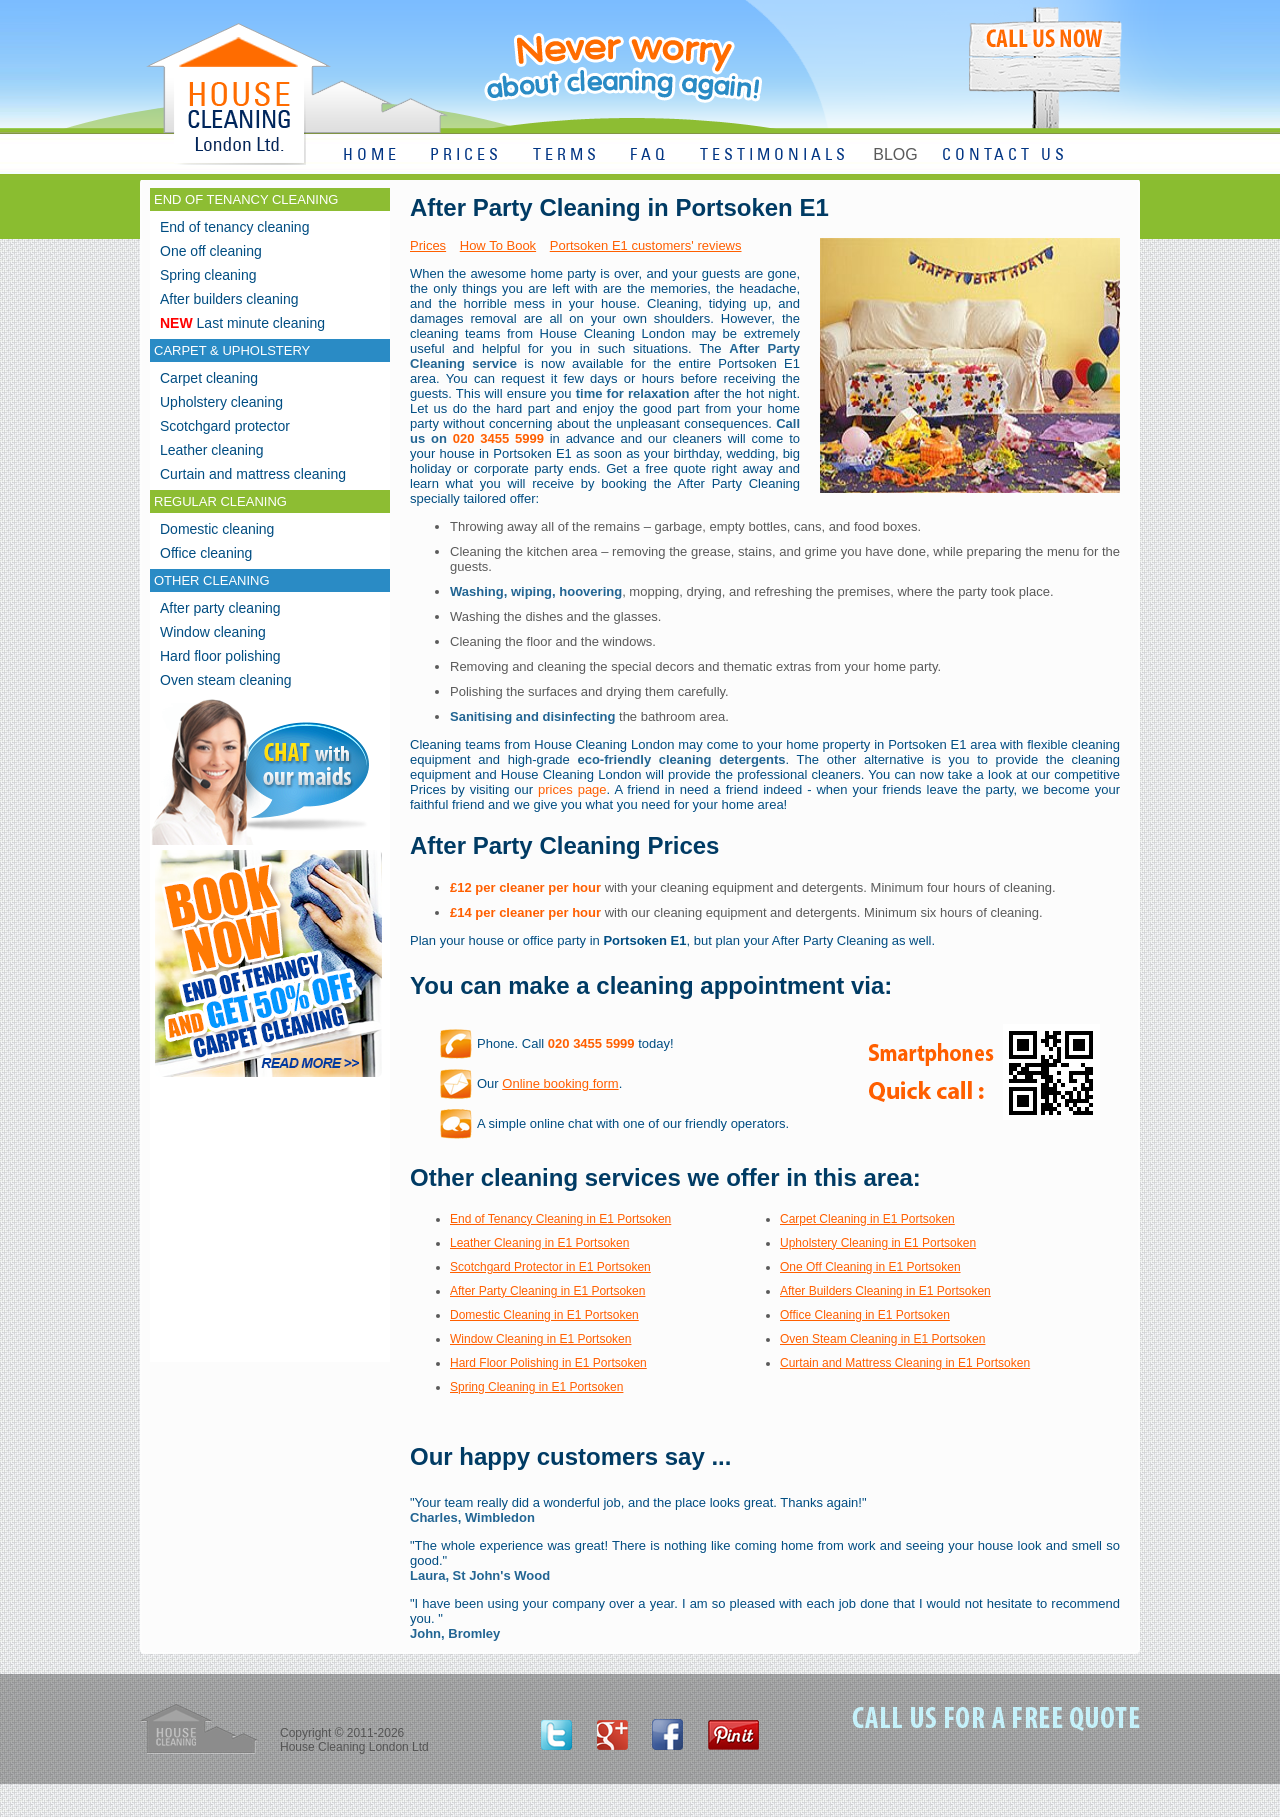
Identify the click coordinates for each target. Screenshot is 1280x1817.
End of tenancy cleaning (234, 227)
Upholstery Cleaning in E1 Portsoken (878, 1243)
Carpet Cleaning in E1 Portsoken (867, 1219)
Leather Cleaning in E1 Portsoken (539, 1243)
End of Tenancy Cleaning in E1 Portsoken (560, 1219)
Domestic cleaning (217, 529)
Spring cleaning (208, 275)
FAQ (649, 155)
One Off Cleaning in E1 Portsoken (870, 1267)
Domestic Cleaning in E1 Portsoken (544, 1315)
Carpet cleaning (209, 378)
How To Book (498, 245)
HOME (371, 155)
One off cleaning (211, 251)
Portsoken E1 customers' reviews (646, 245)
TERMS (566, 155)
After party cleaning (220, 608)
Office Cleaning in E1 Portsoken (865, 1315)
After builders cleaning (229, 299)
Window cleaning (213, 632)
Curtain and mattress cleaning (253, 474)
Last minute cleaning (242, 323)
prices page (572, 789)
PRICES (466, 155)
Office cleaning (206, 553)
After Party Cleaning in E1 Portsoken (547, 1291)
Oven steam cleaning (226, 680)
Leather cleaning (212, 450)
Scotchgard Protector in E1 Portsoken (550, 1267)
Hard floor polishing (220, 656)
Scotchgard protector (225, 426)
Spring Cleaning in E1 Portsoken (536, 1387)
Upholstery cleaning (221, 402)
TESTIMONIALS (774, 155)
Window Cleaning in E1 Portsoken (540, 1339)
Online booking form (560, 1083)
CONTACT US (1005, 155)
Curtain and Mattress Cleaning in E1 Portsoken (905, 1363)
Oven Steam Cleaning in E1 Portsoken (882, 1339)
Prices (428, 245)
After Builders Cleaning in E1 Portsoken (885, 1291)
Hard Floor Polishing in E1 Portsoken (548, 1363)
